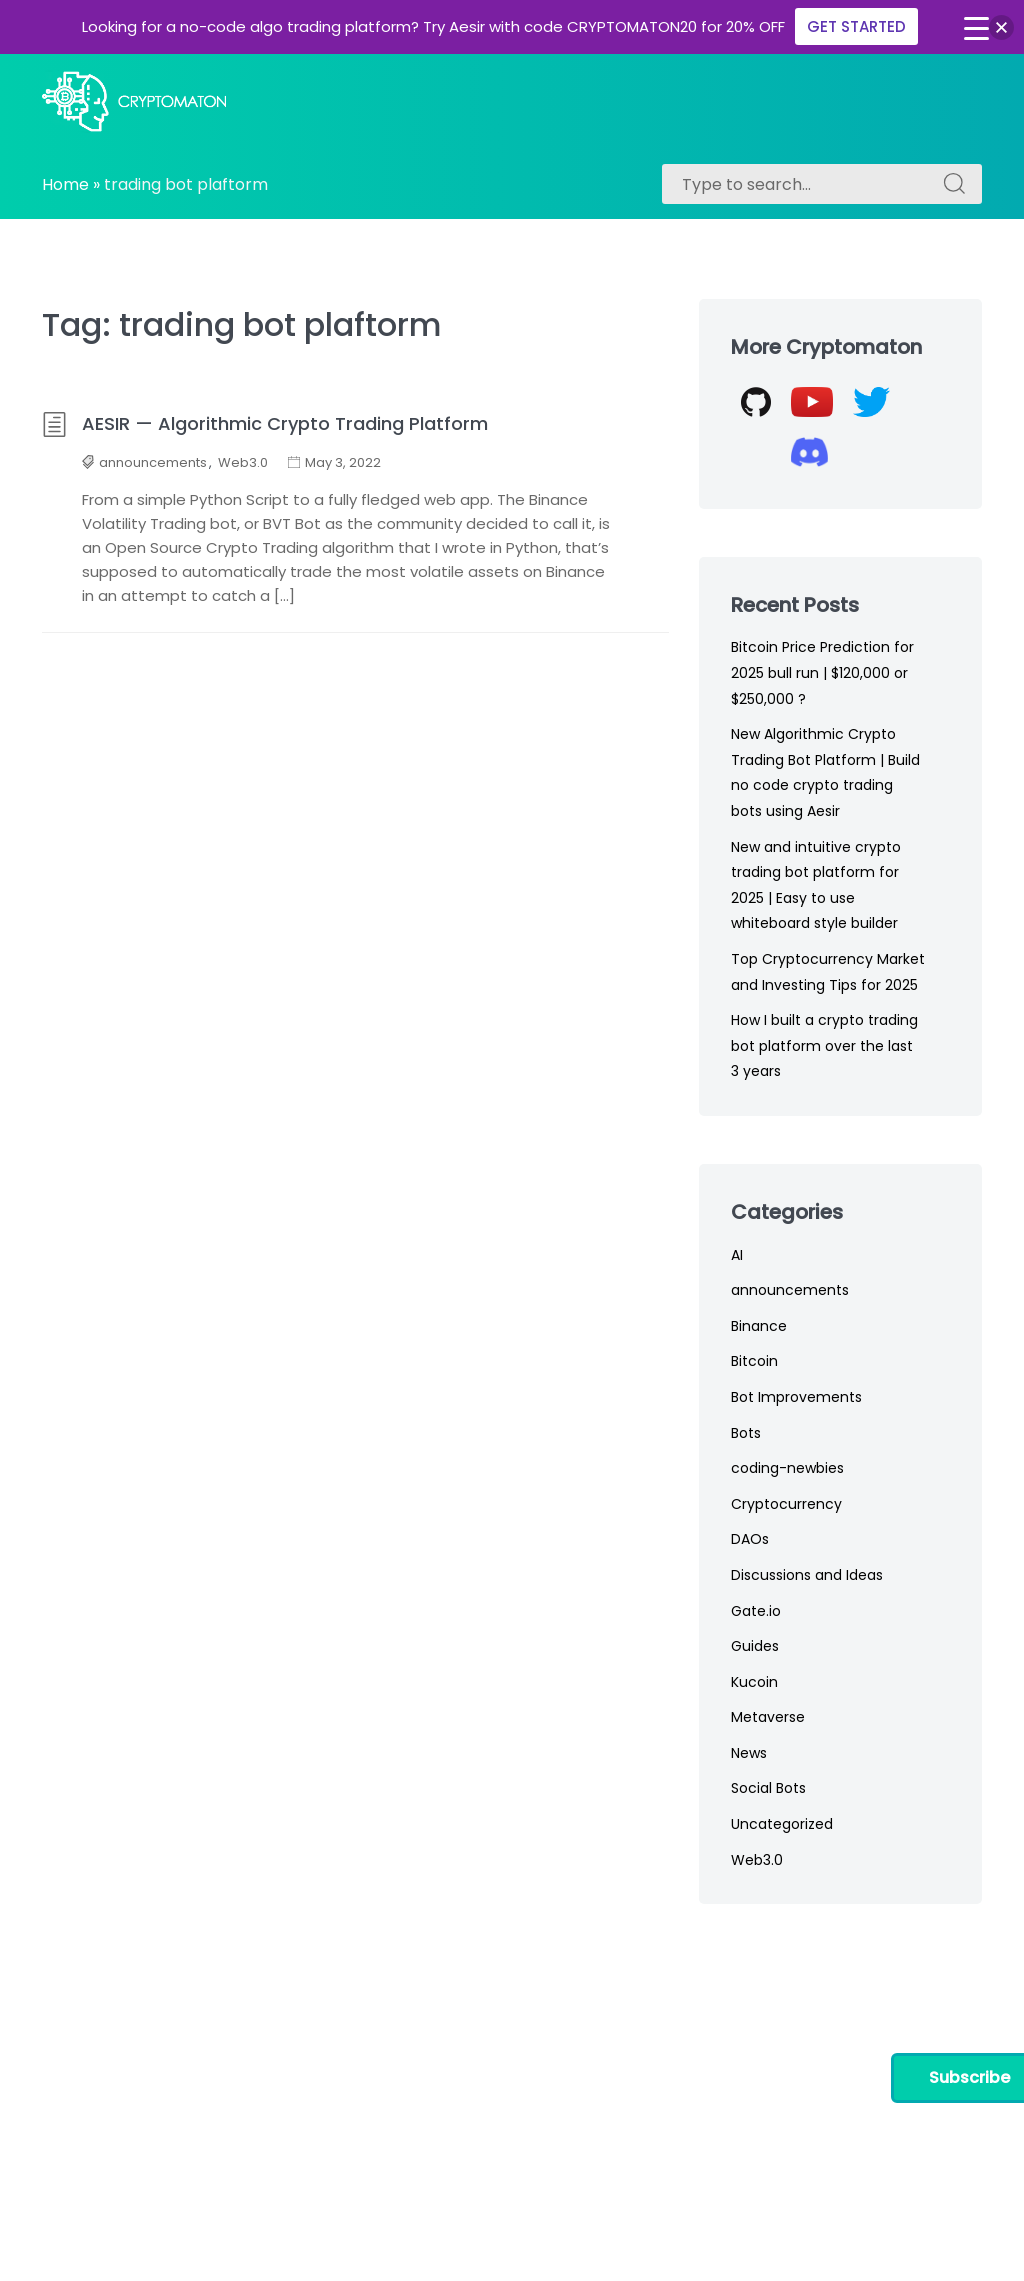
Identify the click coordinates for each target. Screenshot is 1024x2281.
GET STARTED (856, 26)
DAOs (750, 1539)
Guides (755, 1646)
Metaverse (768, 1717)
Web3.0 (243, 462)
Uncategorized (782, 1824)
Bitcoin (754, 1361)
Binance (759, 1326)
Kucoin (754, 1682)
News (749, 1753)
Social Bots (768, 1788)
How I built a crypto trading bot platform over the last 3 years (824, 1045)
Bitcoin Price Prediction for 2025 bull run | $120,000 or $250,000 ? (822, 672)
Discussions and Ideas (807, 1575)
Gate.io (756, 1611)
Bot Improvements (796, 1397)
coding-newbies (787, 1468)
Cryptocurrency (786, 1504)
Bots (746, 1433)
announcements (153, 462)
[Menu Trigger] (976, 28)
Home (65, 184)
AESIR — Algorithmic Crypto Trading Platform (265, 423)
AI (737, 1255)
